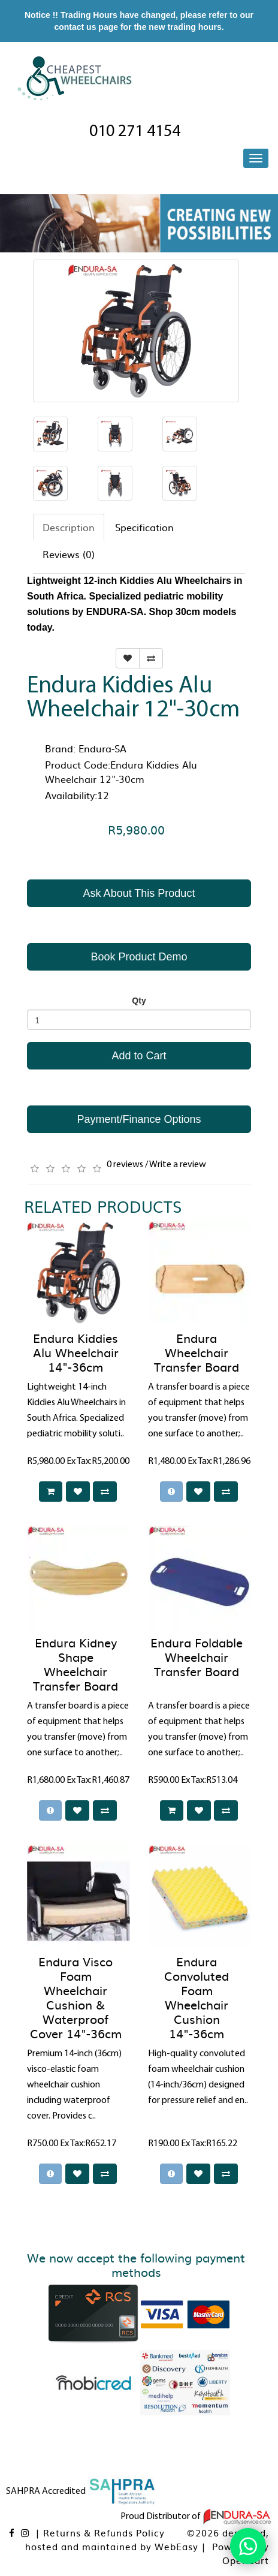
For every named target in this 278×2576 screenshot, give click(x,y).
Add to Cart (138, 1056)
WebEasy (176, 2546)
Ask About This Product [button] (139, 893)
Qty (139, 1000)
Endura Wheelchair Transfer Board (196, 1351)
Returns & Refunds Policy (104, 2532)
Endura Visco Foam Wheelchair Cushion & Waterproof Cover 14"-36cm (76, 1997)
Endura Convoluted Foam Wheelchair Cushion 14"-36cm (196, 1997)
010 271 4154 (134, 131)
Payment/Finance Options (139, 1119)
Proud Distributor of (196, 2516)
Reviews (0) (69, 554)
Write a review (177, 1165)
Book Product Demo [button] (138, 957)
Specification (144, 527)
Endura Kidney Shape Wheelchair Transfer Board (75, 1663)
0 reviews (125, 1165)
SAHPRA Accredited (81, 2491)
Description (69, 527)
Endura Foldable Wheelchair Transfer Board (196, 1656)
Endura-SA (102, 748)
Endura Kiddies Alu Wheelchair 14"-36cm (76, 1351)
